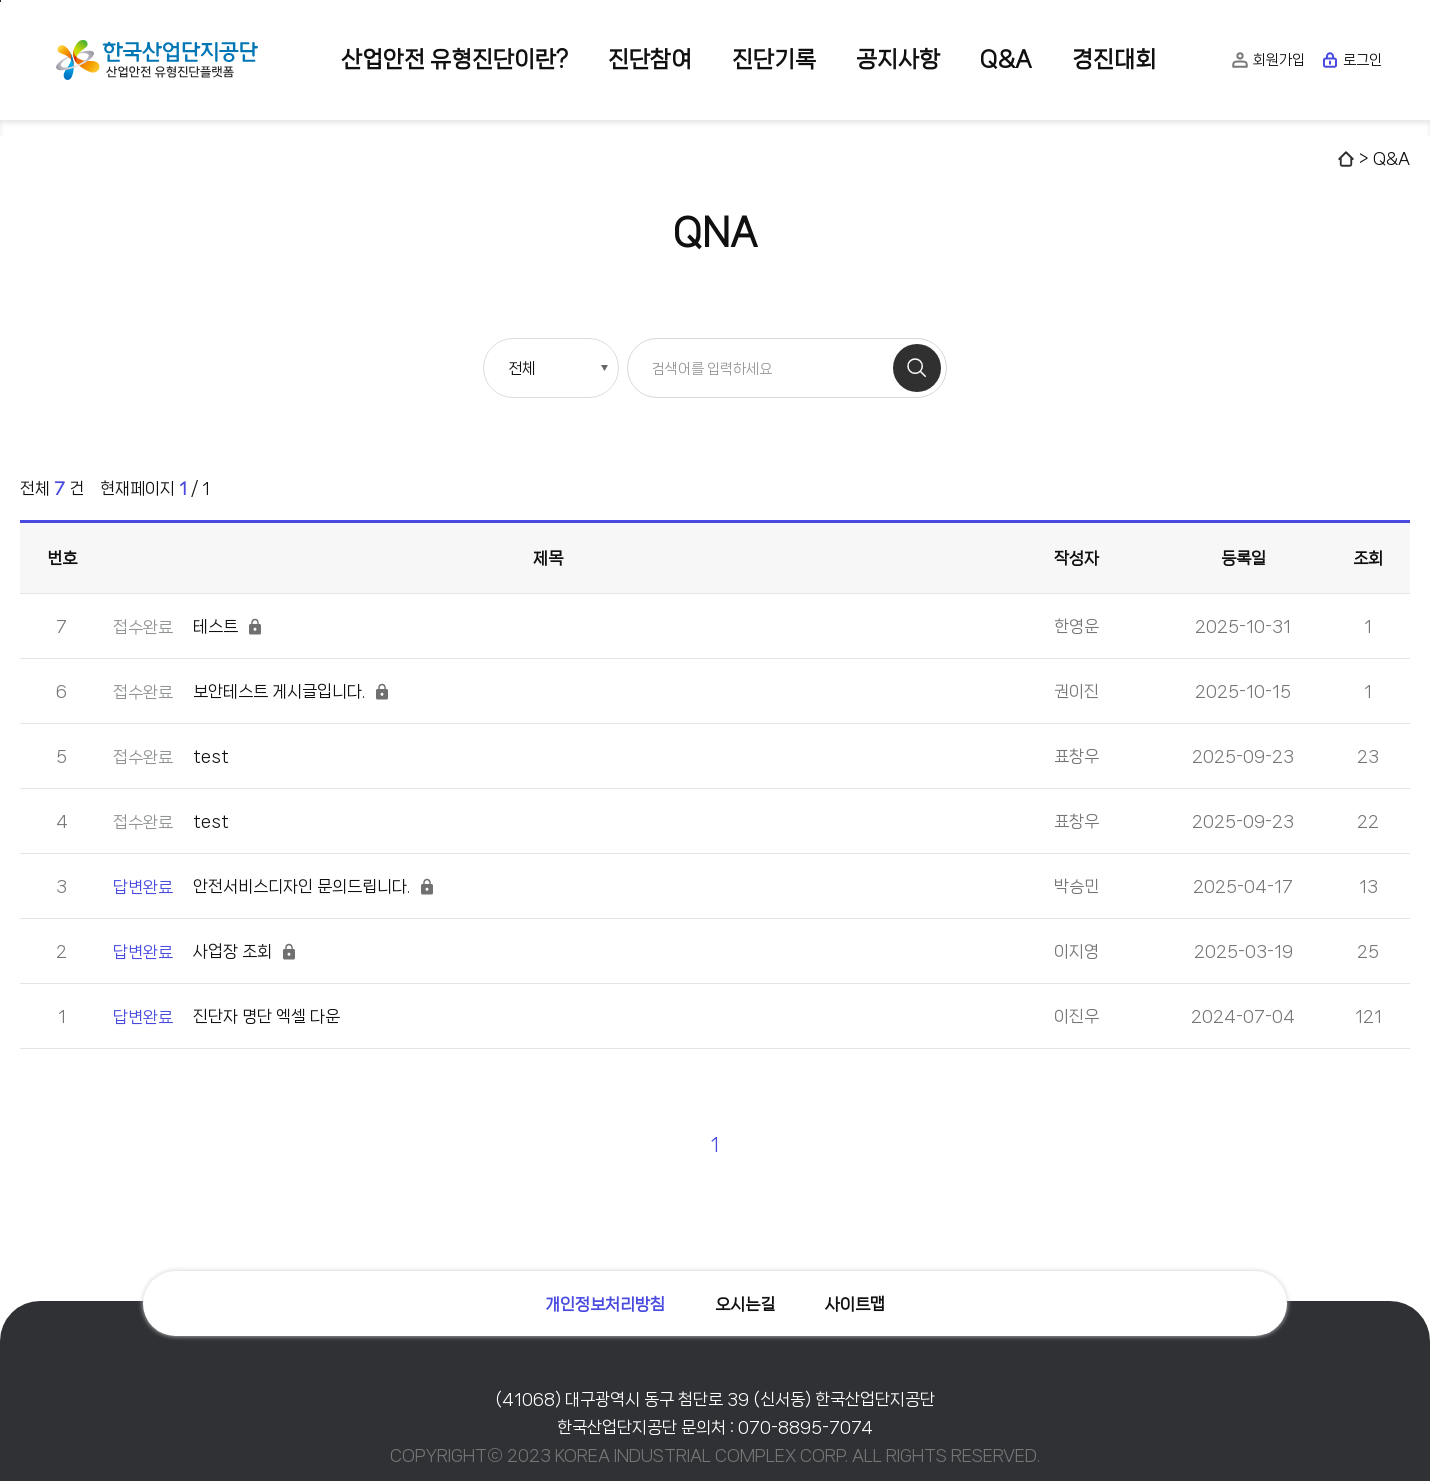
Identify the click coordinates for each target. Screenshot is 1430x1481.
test (171, 756)
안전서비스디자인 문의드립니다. (274, 886)
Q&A (1006, 59)
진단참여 (650, 59)
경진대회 (1114, 59)
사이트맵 (855, 1304)
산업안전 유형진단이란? (454, 59)
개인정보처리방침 (605, 1304)
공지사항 (898, 59)
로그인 (1351, 60)
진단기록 (774, 59)
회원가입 (1268, 60)
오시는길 (745, 1304)
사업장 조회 (205, 951)
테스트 (188, 626)
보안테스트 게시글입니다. (252, 691)
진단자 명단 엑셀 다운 (226, 1016)
